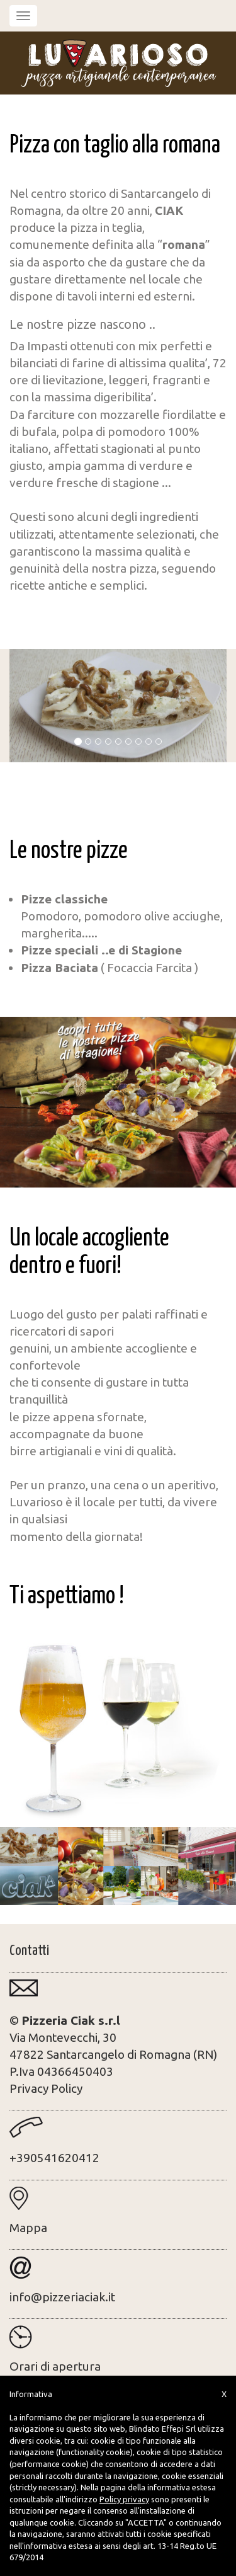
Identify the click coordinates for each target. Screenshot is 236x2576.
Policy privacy (124, 2499)
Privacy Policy (45, 2088)
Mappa (28, 2228)
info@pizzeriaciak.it (62, 2297)
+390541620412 (54, 2158)
